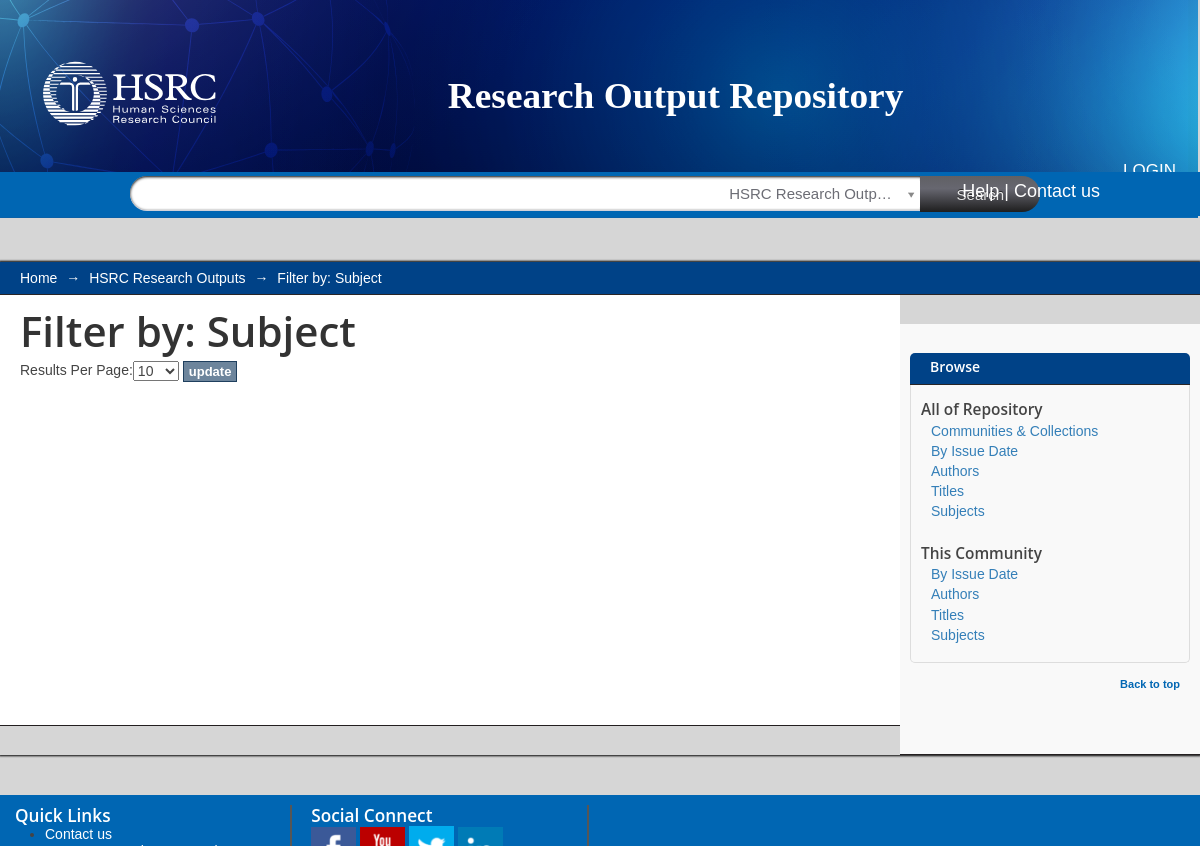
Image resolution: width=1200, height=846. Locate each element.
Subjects (958, 511)
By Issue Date (974, 451)
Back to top (1150, 684)
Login (1149, 170)
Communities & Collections (1014, 431)
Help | (985, 191)
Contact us (1057, 191)
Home (38, 278)
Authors (955, 471)
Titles (947, 491)
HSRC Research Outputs (167, 278)
